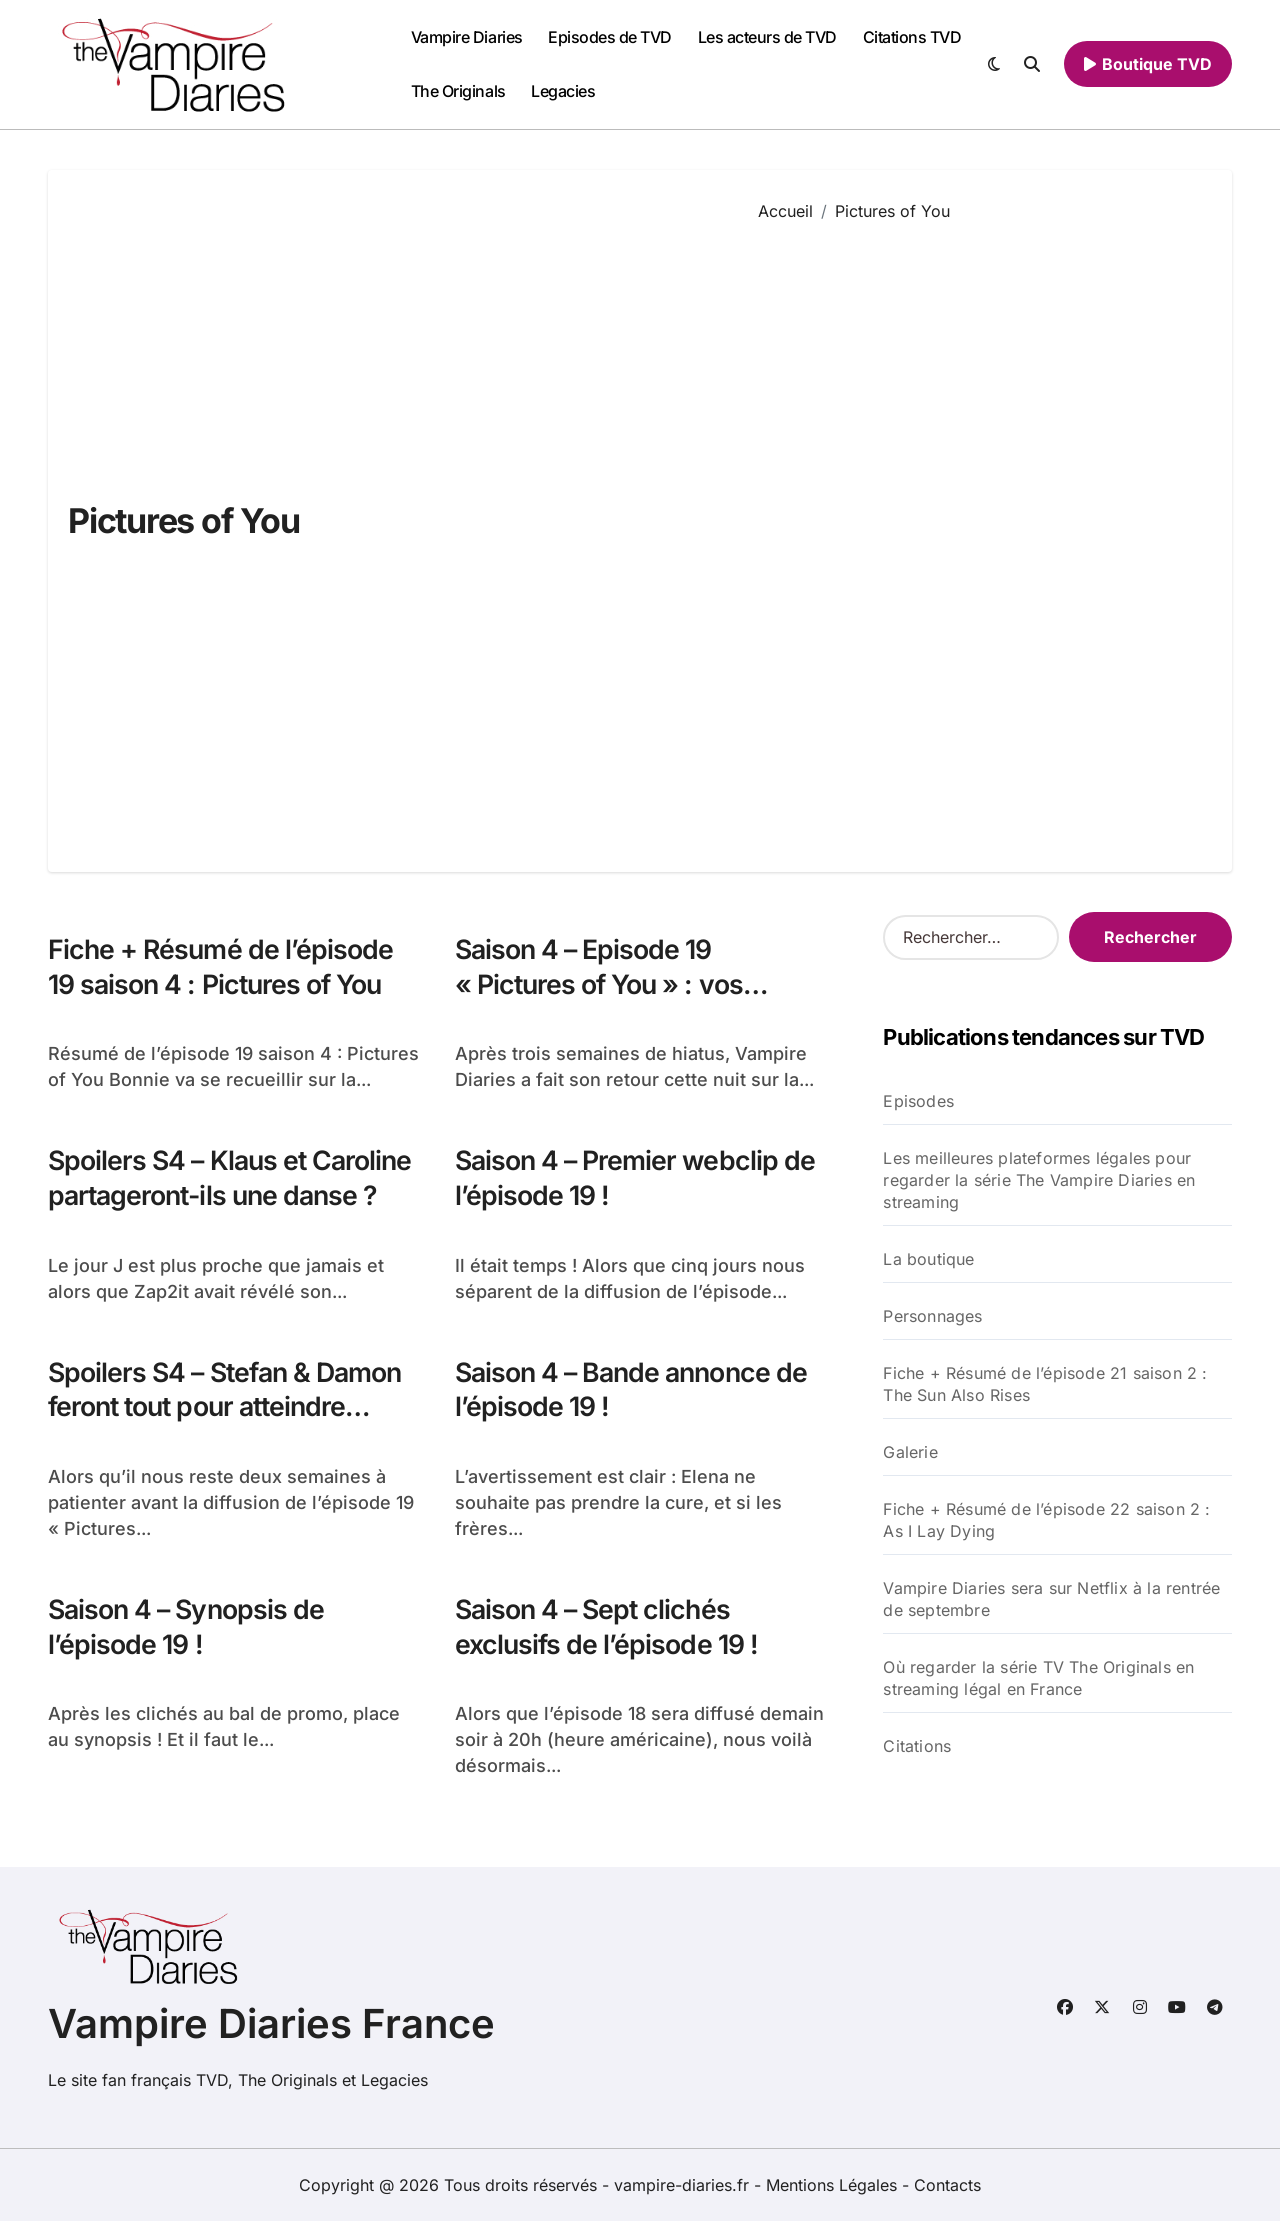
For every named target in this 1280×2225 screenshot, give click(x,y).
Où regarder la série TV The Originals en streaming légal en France (1038, 1678)
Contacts (947, 2189)
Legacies (563, 91)
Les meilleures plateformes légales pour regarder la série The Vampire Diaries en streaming (1039, 1180)
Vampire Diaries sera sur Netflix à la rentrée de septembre (1051, 1599)
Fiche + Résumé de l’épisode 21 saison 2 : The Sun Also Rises (1045, 1384)
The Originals (458, 91)
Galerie (910, 1452)
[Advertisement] (980, 532)
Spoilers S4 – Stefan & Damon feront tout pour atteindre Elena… (230, 1409)
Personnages (932, 1316)
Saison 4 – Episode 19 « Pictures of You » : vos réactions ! (601, 984)
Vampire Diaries (467, 37)
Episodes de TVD (610, 37)
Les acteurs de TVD (767, 37)
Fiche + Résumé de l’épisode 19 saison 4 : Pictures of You (222, 967)
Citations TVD (912, 37)
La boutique (928, 1259)
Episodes (918, 1101)
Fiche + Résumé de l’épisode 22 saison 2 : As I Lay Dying (1046, 1520)
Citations (917, 1746)
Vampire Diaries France (271, 2027)
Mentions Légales (834, 2189)
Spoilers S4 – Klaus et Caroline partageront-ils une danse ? (233, 1179)
